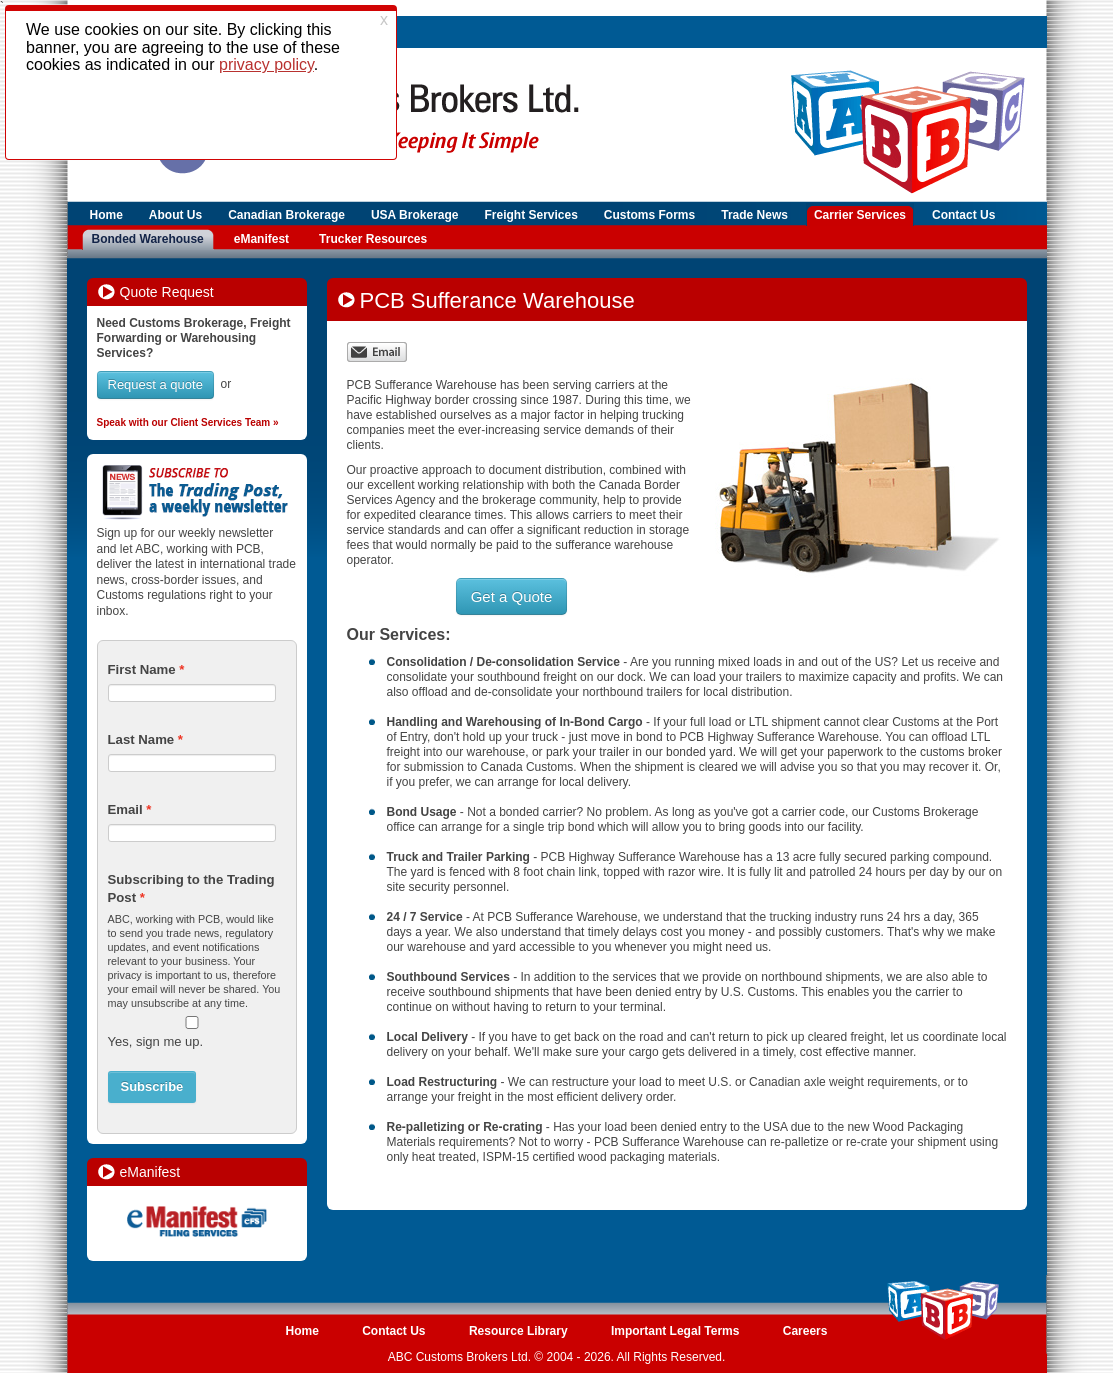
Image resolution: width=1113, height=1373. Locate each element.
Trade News (754, 215)
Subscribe (152, 1086)
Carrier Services (860, 215)
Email (125, 809)
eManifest (261, 239)
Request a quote (155, 384)
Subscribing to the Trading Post (191, 888)
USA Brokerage (415, 215)
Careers (805, 1331)
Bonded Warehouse (148, 239)
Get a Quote (512, 596)
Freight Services (530, 215)
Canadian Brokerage (286, 215)
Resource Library (518, 1331)
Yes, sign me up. (156, 1041)
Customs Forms (649, 215)
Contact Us (963, 215)
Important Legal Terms (675, 1331)
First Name (142, 669)
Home (106, 215)
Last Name (141, 739)
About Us (175, 215)
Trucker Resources (373, 239)
